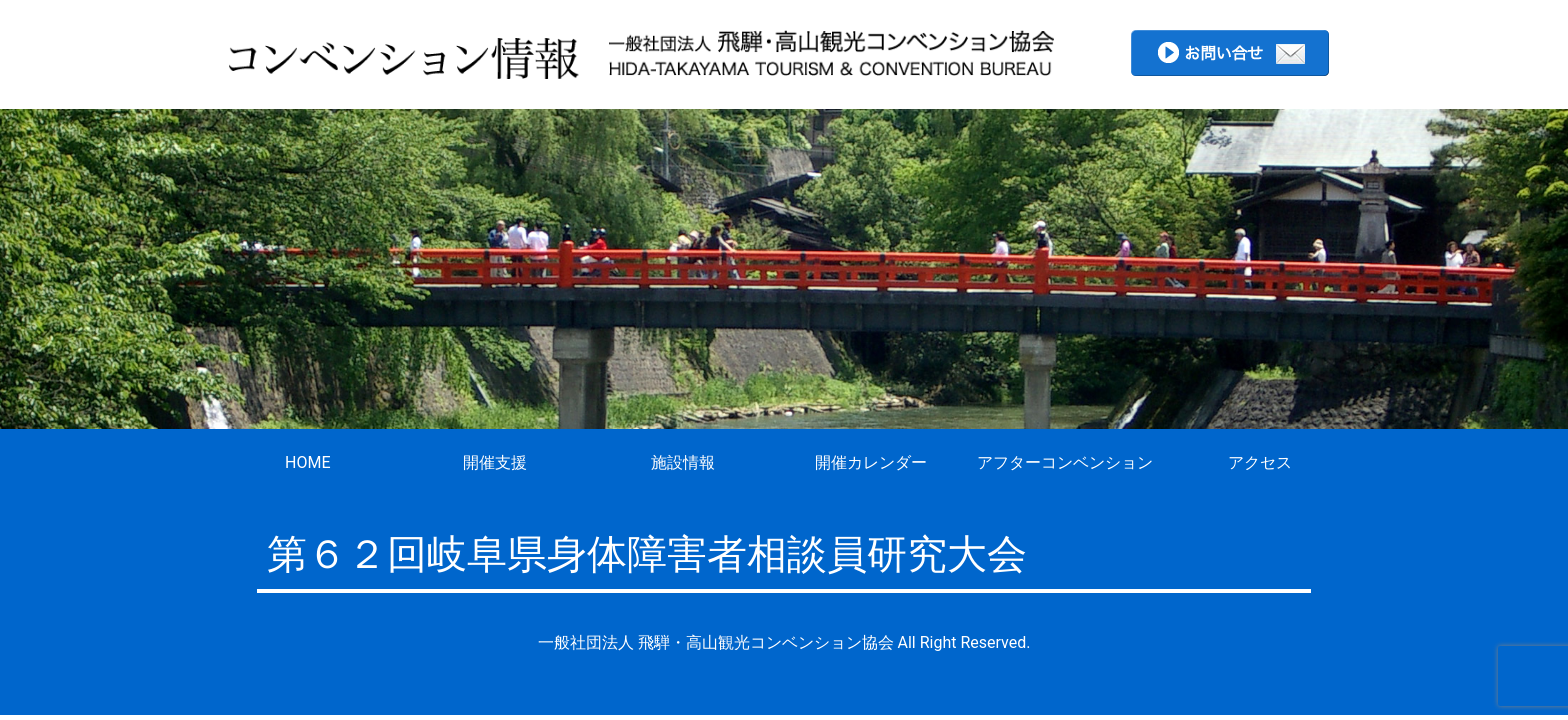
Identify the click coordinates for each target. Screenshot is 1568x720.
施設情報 (683, 462)
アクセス (1260, 462)
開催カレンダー (871, 462)
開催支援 (495, 462)
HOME (307, 462)
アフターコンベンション (1065, 462)
